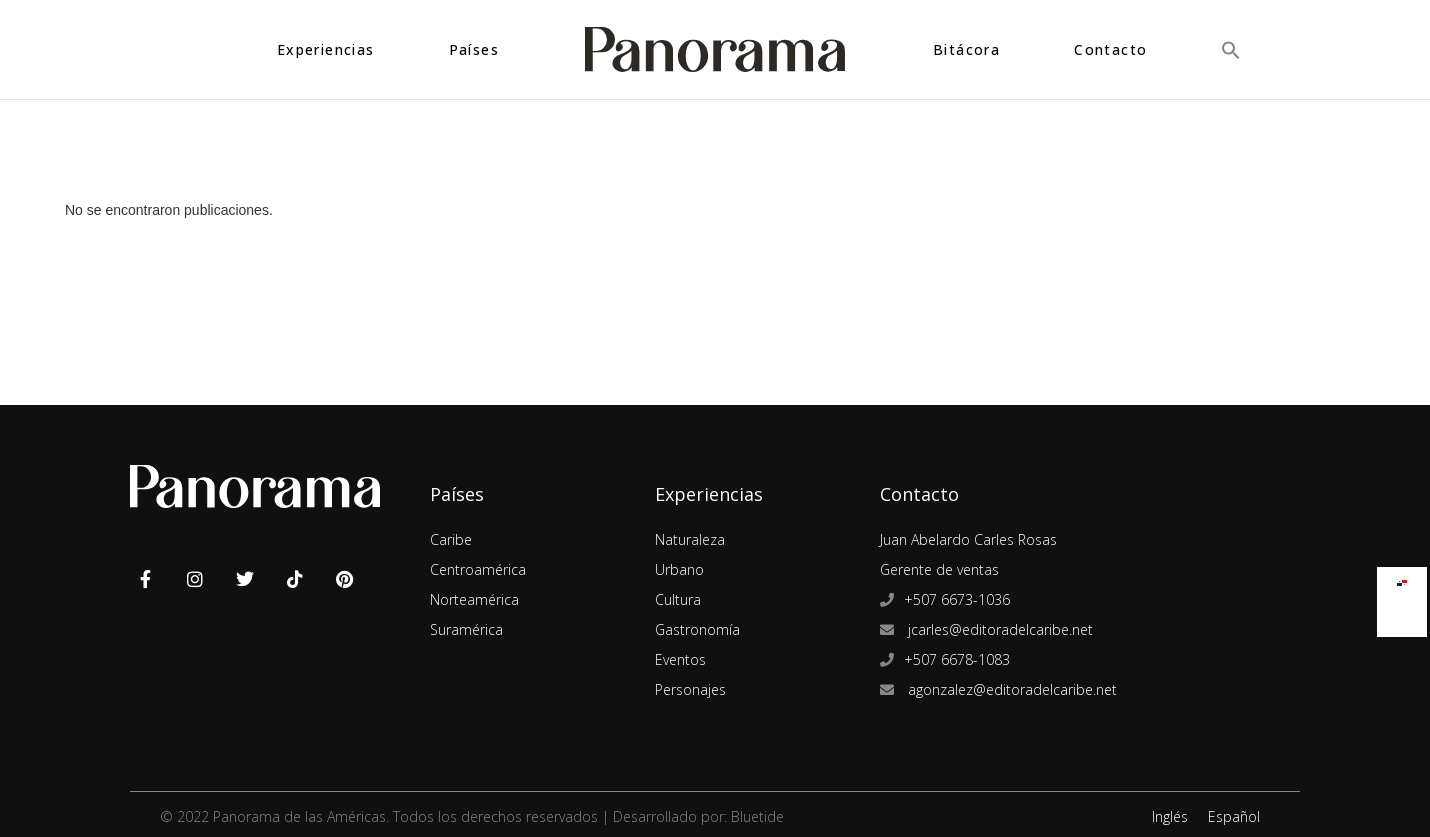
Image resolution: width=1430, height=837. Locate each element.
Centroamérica (478, 569)
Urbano (679, 569)
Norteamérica (474, 599)
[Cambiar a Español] (1402, 578)
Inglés (1170, 816)
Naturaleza (690, 539)
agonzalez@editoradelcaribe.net (1010, 689)
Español (1234, 816)
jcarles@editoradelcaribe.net (998, 629)
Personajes (690, 689)
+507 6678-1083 (957, 659)
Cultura (678, 599)
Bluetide (757, 816)
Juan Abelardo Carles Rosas (968, 539)
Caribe (451, 539)
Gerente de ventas (939, 569)
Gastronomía (697, 629)
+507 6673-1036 (957, 599)
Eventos (680, 659)
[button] (1231, 49)
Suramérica (466, 629)
